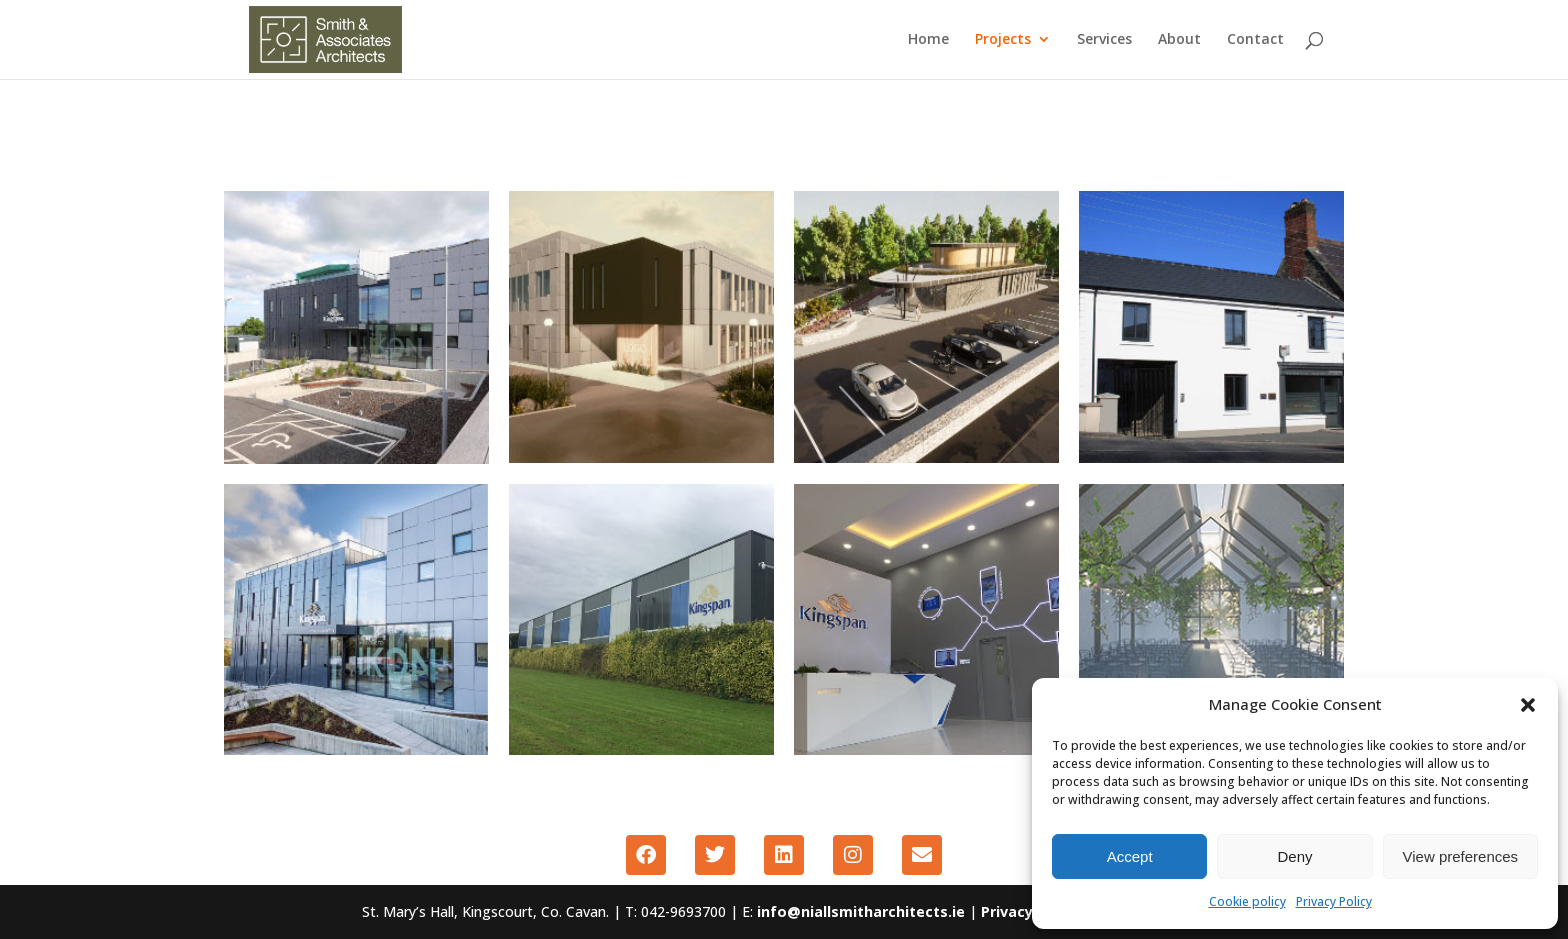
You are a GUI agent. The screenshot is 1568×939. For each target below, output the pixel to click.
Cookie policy (1247, 901)
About (1179, 41)
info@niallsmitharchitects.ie (863, 911)
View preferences (1461, 856)
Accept (1130, 856)
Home (928, 41)
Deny (1294, 856)
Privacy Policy (1334, 901)
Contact (1255, 41)
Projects (1003, 41)
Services (1104, 41)
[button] (1528, 705)
